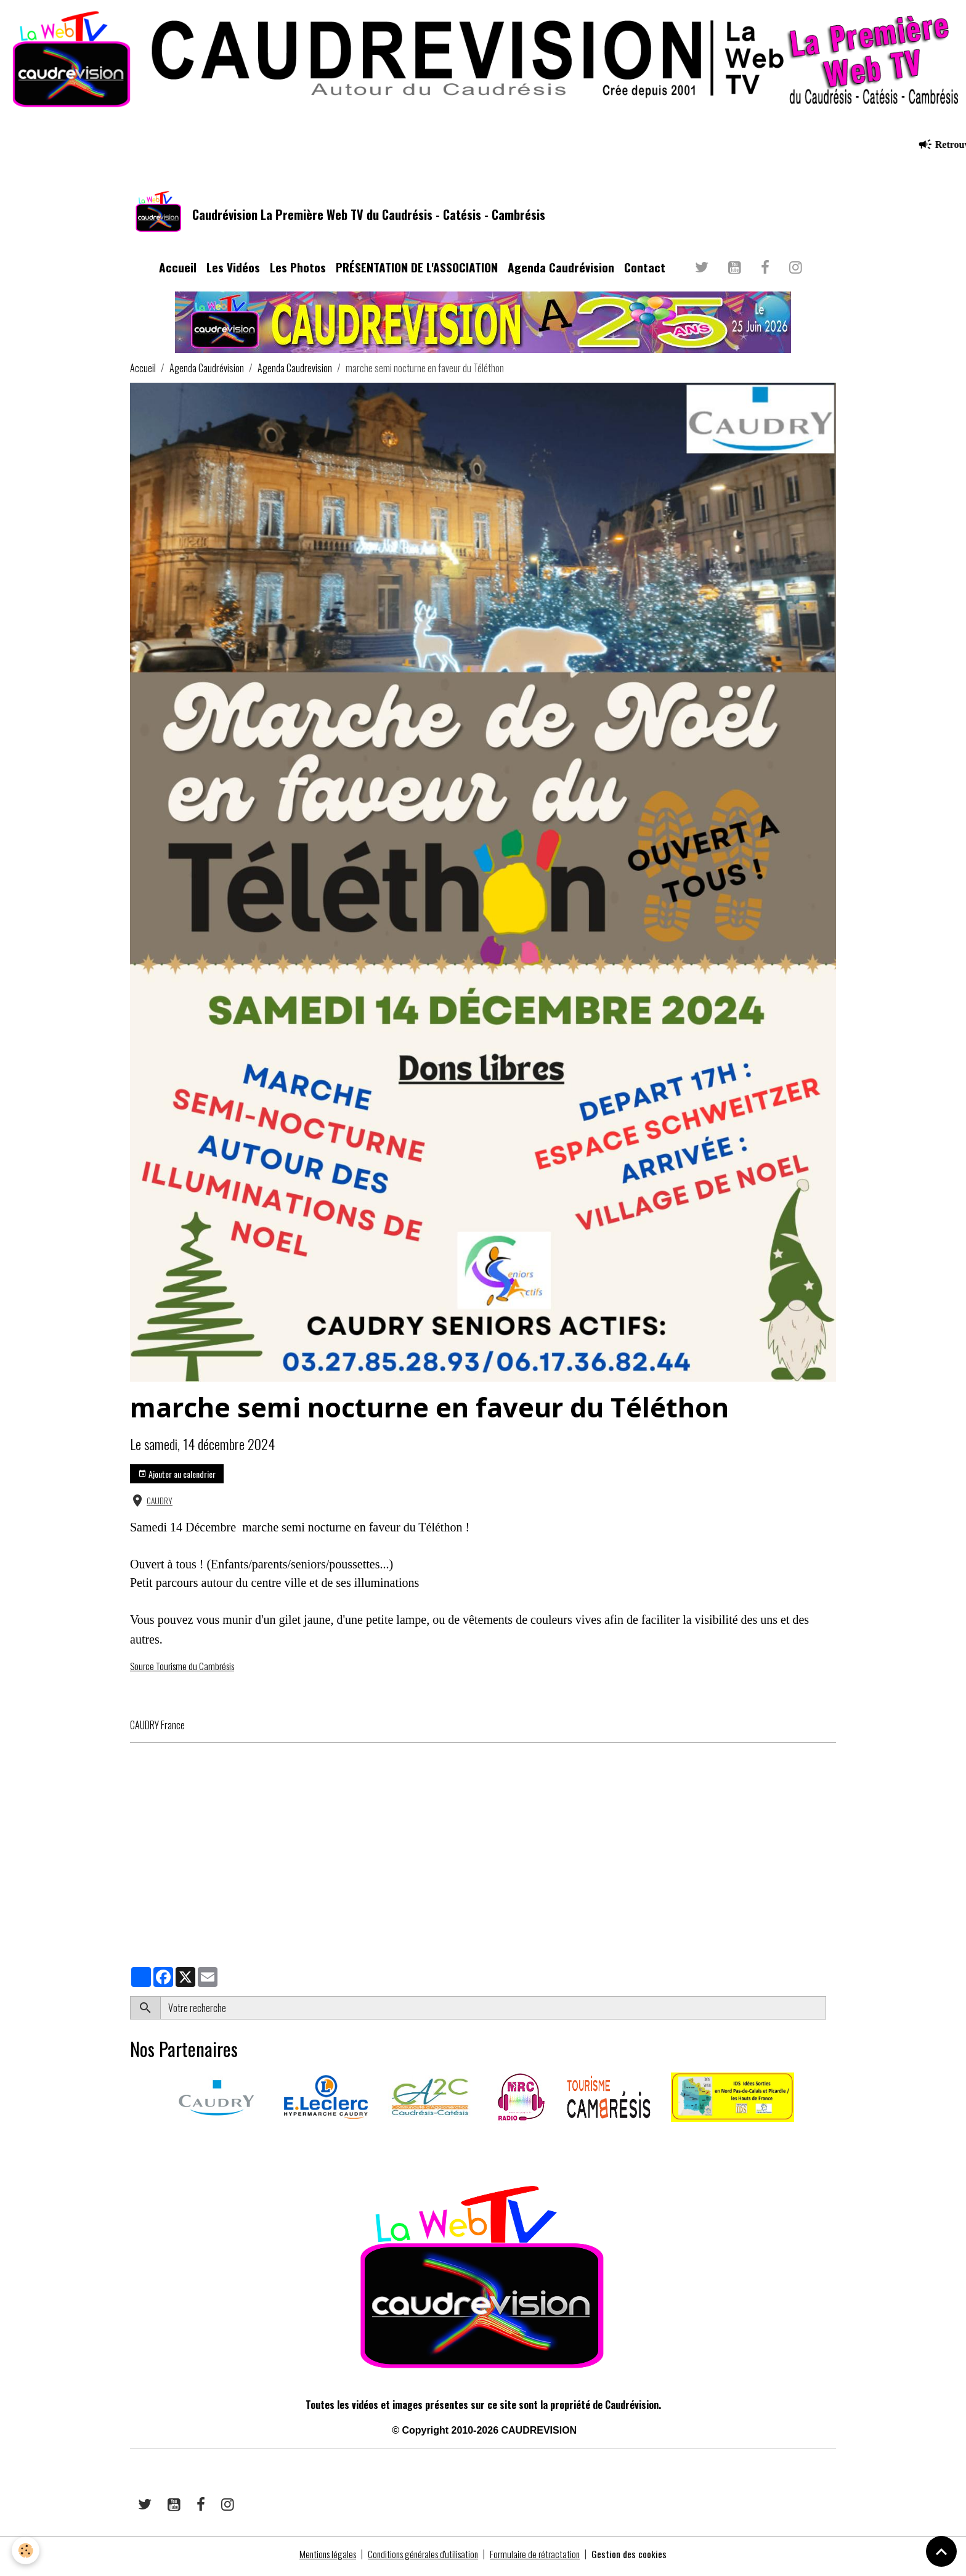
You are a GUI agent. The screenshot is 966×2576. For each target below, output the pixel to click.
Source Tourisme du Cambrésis (185, 1670)
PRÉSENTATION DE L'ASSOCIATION (417, 272)
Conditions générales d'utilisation (423, 2558)
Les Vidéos (233, 272)
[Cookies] (26, 2550)
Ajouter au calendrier (177, 1478)
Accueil (178, 272)
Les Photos (298, 272)
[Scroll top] (941, 2551)
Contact (644, 272)
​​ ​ (131, 2146)
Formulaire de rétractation (539, 2558)
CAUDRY (159, 1505)
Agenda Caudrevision (295, 372)
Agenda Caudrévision (561, 272)
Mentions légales (323, 2558)
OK (831, 2012)
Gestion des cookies (636, 2558)
